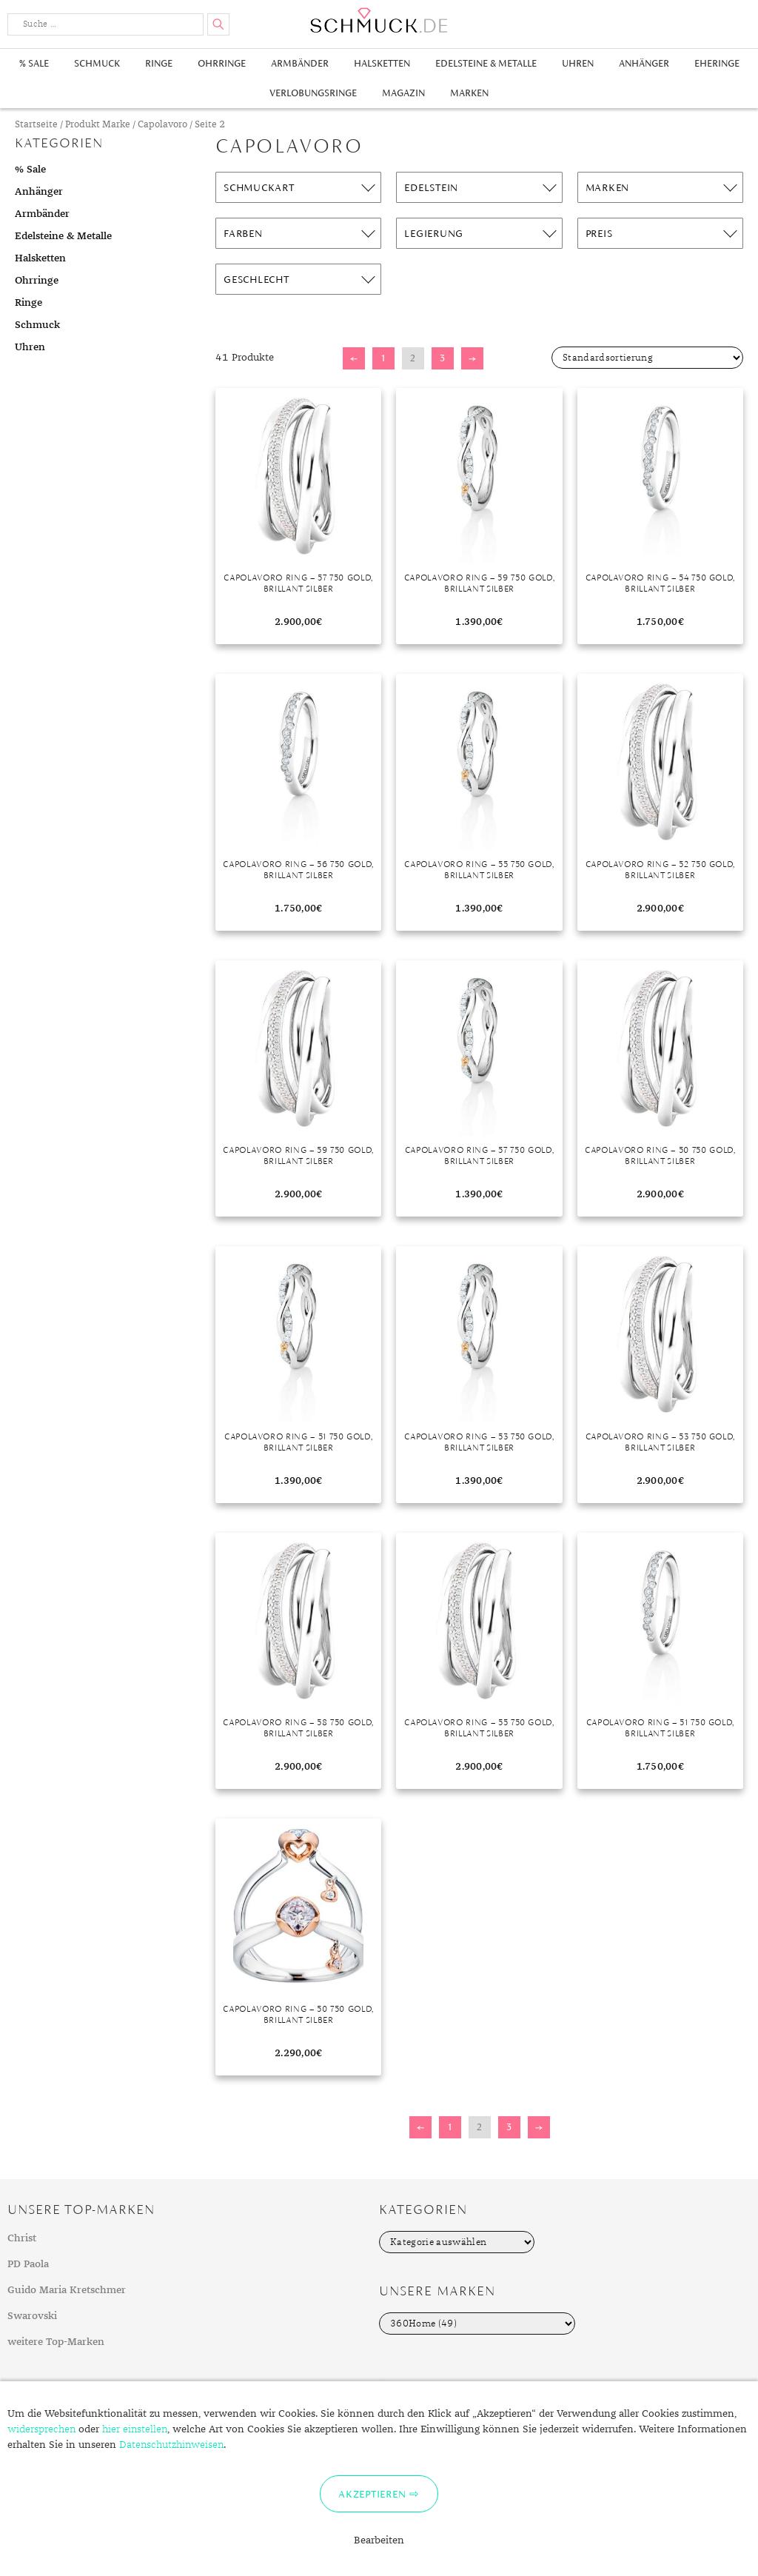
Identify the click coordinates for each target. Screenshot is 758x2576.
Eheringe (716, 63)
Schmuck (97, 63)
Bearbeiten (379, 2540)
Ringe (158, 63)
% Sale (34, 63)
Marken (469, 92)
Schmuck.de (379, 20)
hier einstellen (134, 2429)
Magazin (403, 92)
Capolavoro (162, 125)
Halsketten (382, 63)
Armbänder (300, 63)
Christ (21, 2238)
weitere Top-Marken (55, 2342)
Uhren (578, 63)
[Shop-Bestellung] (647, 358)
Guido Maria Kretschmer (66, 2290)
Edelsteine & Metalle (486, 63)
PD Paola (28, 2264)
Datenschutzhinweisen (171, 2445)
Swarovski (32, 2316)
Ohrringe (222, 63)
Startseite (36, 125)
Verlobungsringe (313, 92)
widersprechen (41, 2429)
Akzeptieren (372, 2494)
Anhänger (644, 63)
